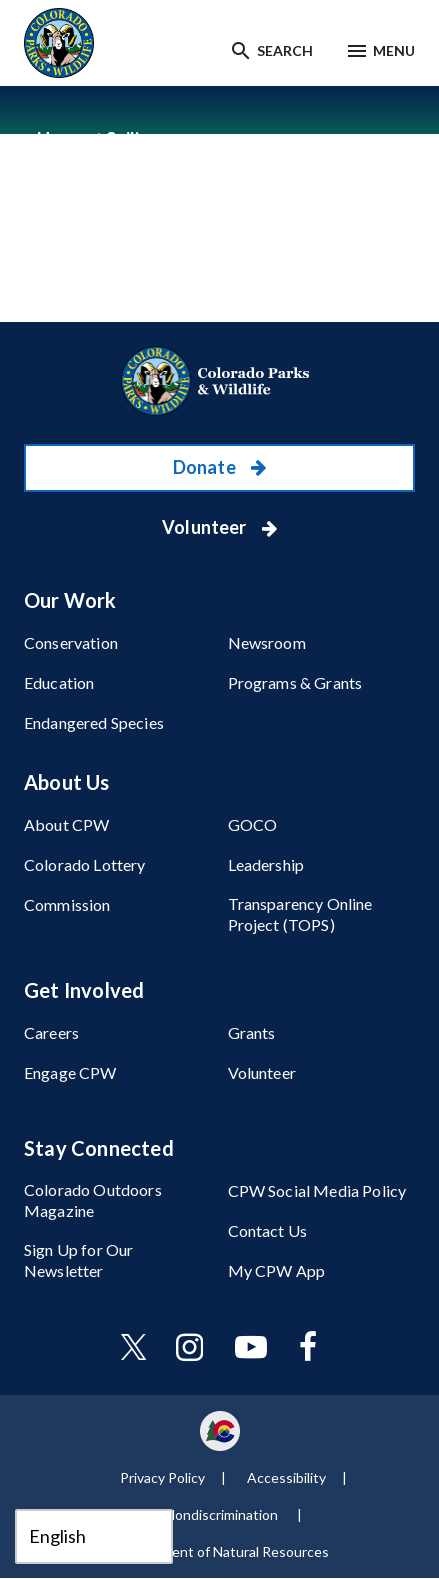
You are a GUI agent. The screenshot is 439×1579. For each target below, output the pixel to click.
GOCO (253, 824)
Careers (51, 1032)
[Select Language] (94, 1536)
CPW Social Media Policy (317, 1190)
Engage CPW (70, 1072)
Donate (206, 467)
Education (59, 682)
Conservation (71, 642)
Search (285, 50)
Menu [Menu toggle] (394, 50)
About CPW (66, 824)
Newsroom (267, 642)
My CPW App (277, 1270)
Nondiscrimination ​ (223, 1514)
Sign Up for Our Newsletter (78, 1260)
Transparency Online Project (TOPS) (300, 914)
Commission (67, 904)
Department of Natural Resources (223, 1551)
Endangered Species (94, 722)
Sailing (133, 139)
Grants (252, 1032)
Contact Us (268, 1230)
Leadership (266, 864)
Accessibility (286, 1477)
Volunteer (206, 527)
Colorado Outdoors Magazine (93, 1200)
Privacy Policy (162, 1477)
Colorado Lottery (85, 864)
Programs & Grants (295, 682)
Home (61, 139)
